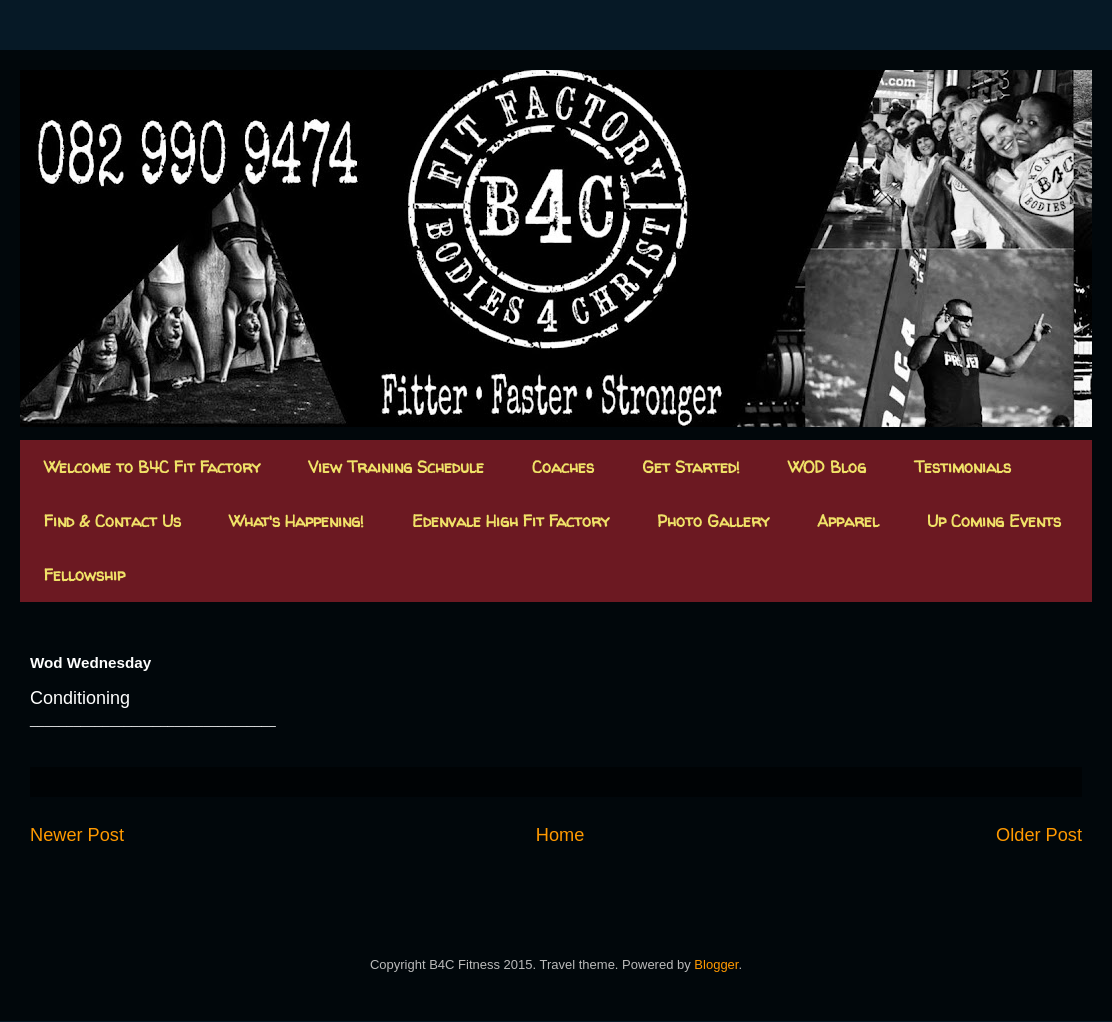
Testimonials (962, 467)
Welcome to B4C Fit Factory (152, 467)
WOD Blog (827, 467)
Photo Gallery (713, 521)
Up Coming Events (994, 521)
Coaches (563, 467)
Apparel (848, 521)
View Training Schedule (396, 467)
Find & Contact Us (112, 521)
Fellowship (84, 575)
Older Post (1039, 835)
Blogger (716, 964)
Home (560, 835)
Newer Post (77, 835)
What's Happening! (296, 521)
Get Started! (691, 467)
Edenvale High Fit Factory (510, 521)
